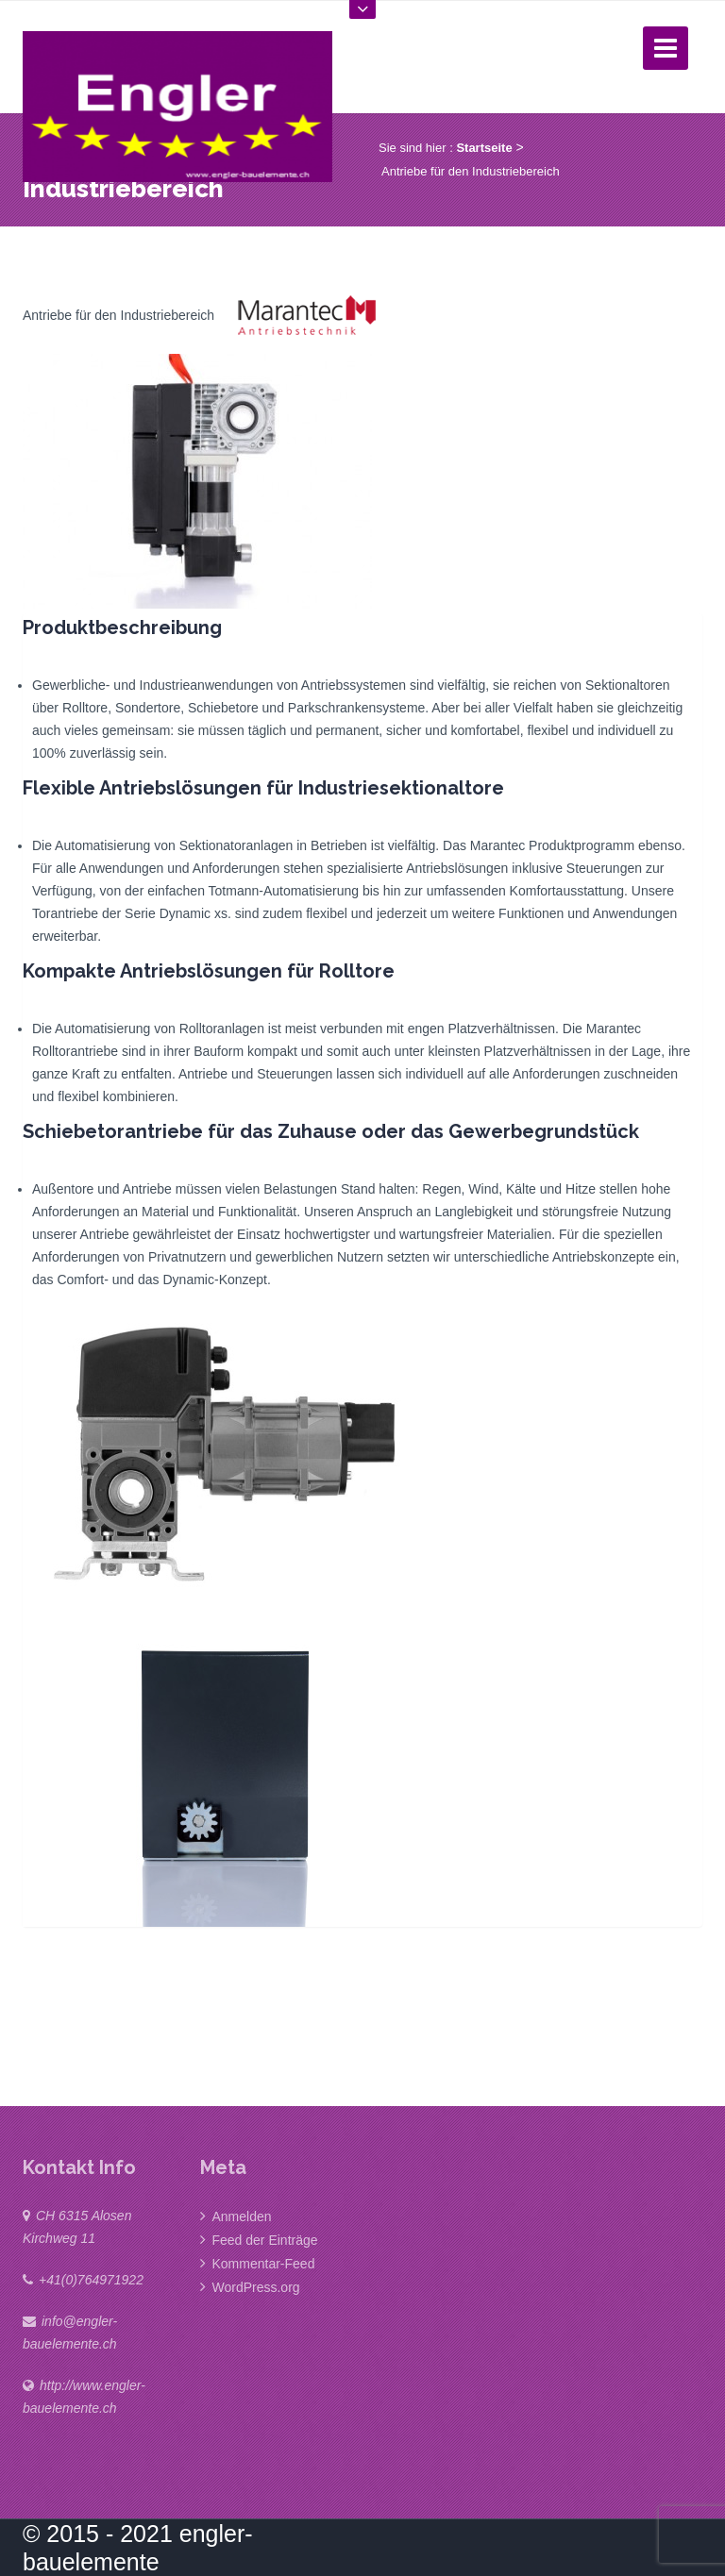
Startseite (484, 148)
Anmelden (242, 2216)
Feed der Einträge (265, 2240)
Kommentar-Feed (263, 2263)
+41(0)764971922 (91, 2279)
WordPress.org (256, 2287)
